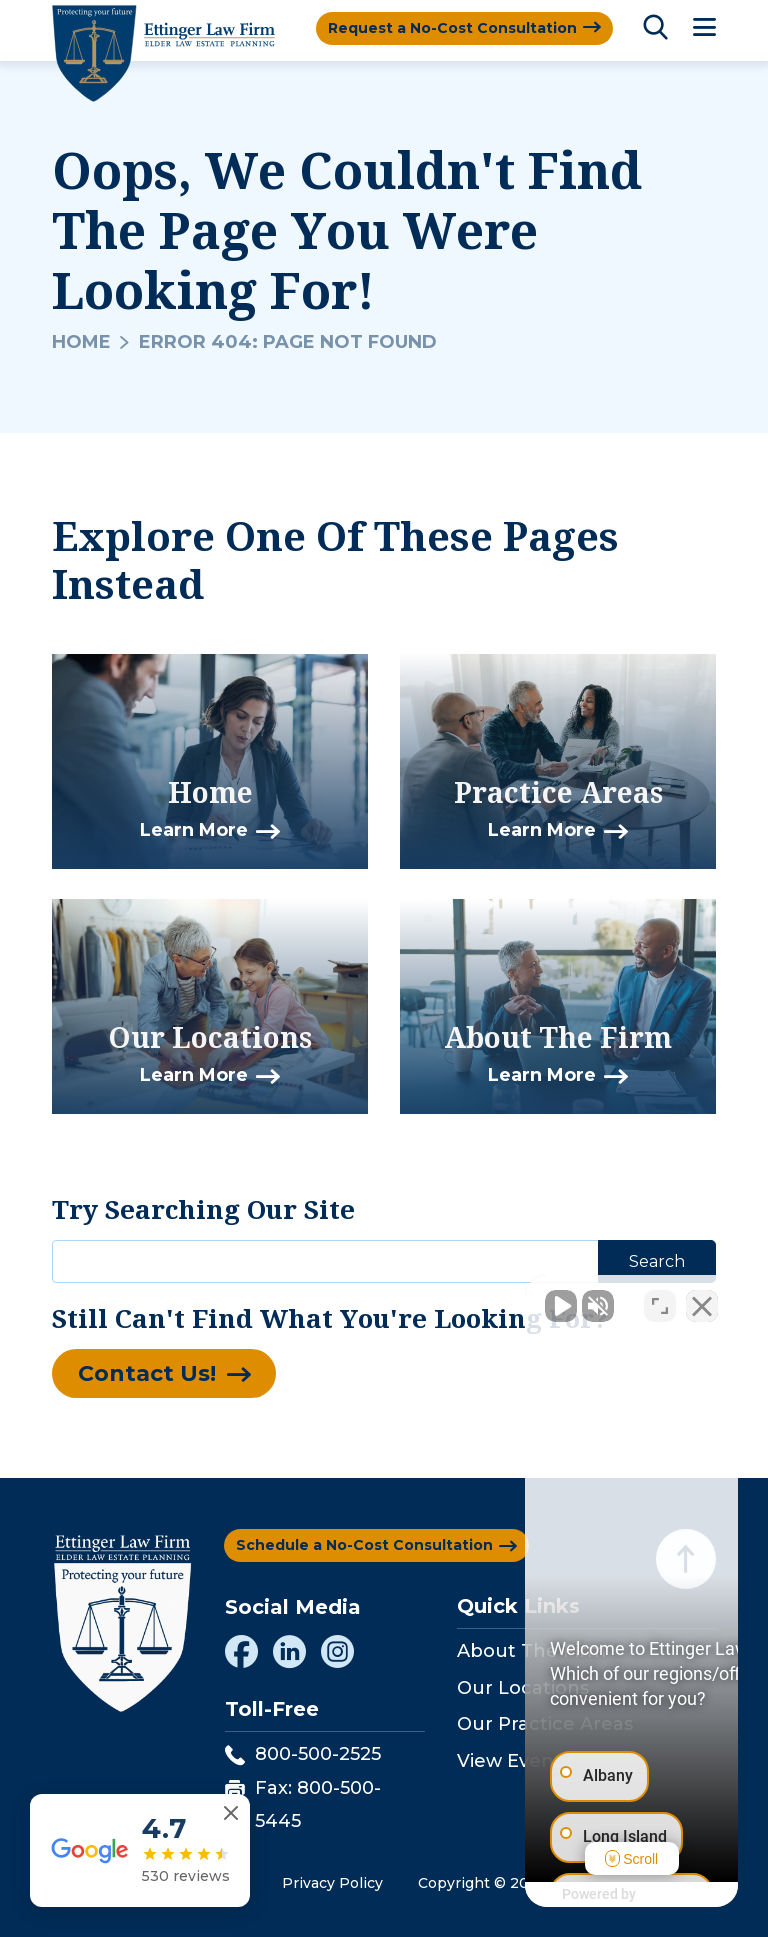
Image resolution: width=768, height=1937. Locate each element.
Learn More (194, 830)
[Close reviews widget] (231, 1813)
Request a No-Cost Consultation (452, 28)
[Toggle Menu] (704, 28)
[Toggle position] (660, 1298)
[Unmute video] (414, 1298)
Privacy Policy (332, 1883)
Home (81, 342)
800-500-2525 (303, 1754)
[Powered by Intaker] (598, 1895)
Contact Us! (147, 1373)
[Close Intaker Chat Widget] (702, 1298)
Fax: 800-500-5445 (303, 1804)
